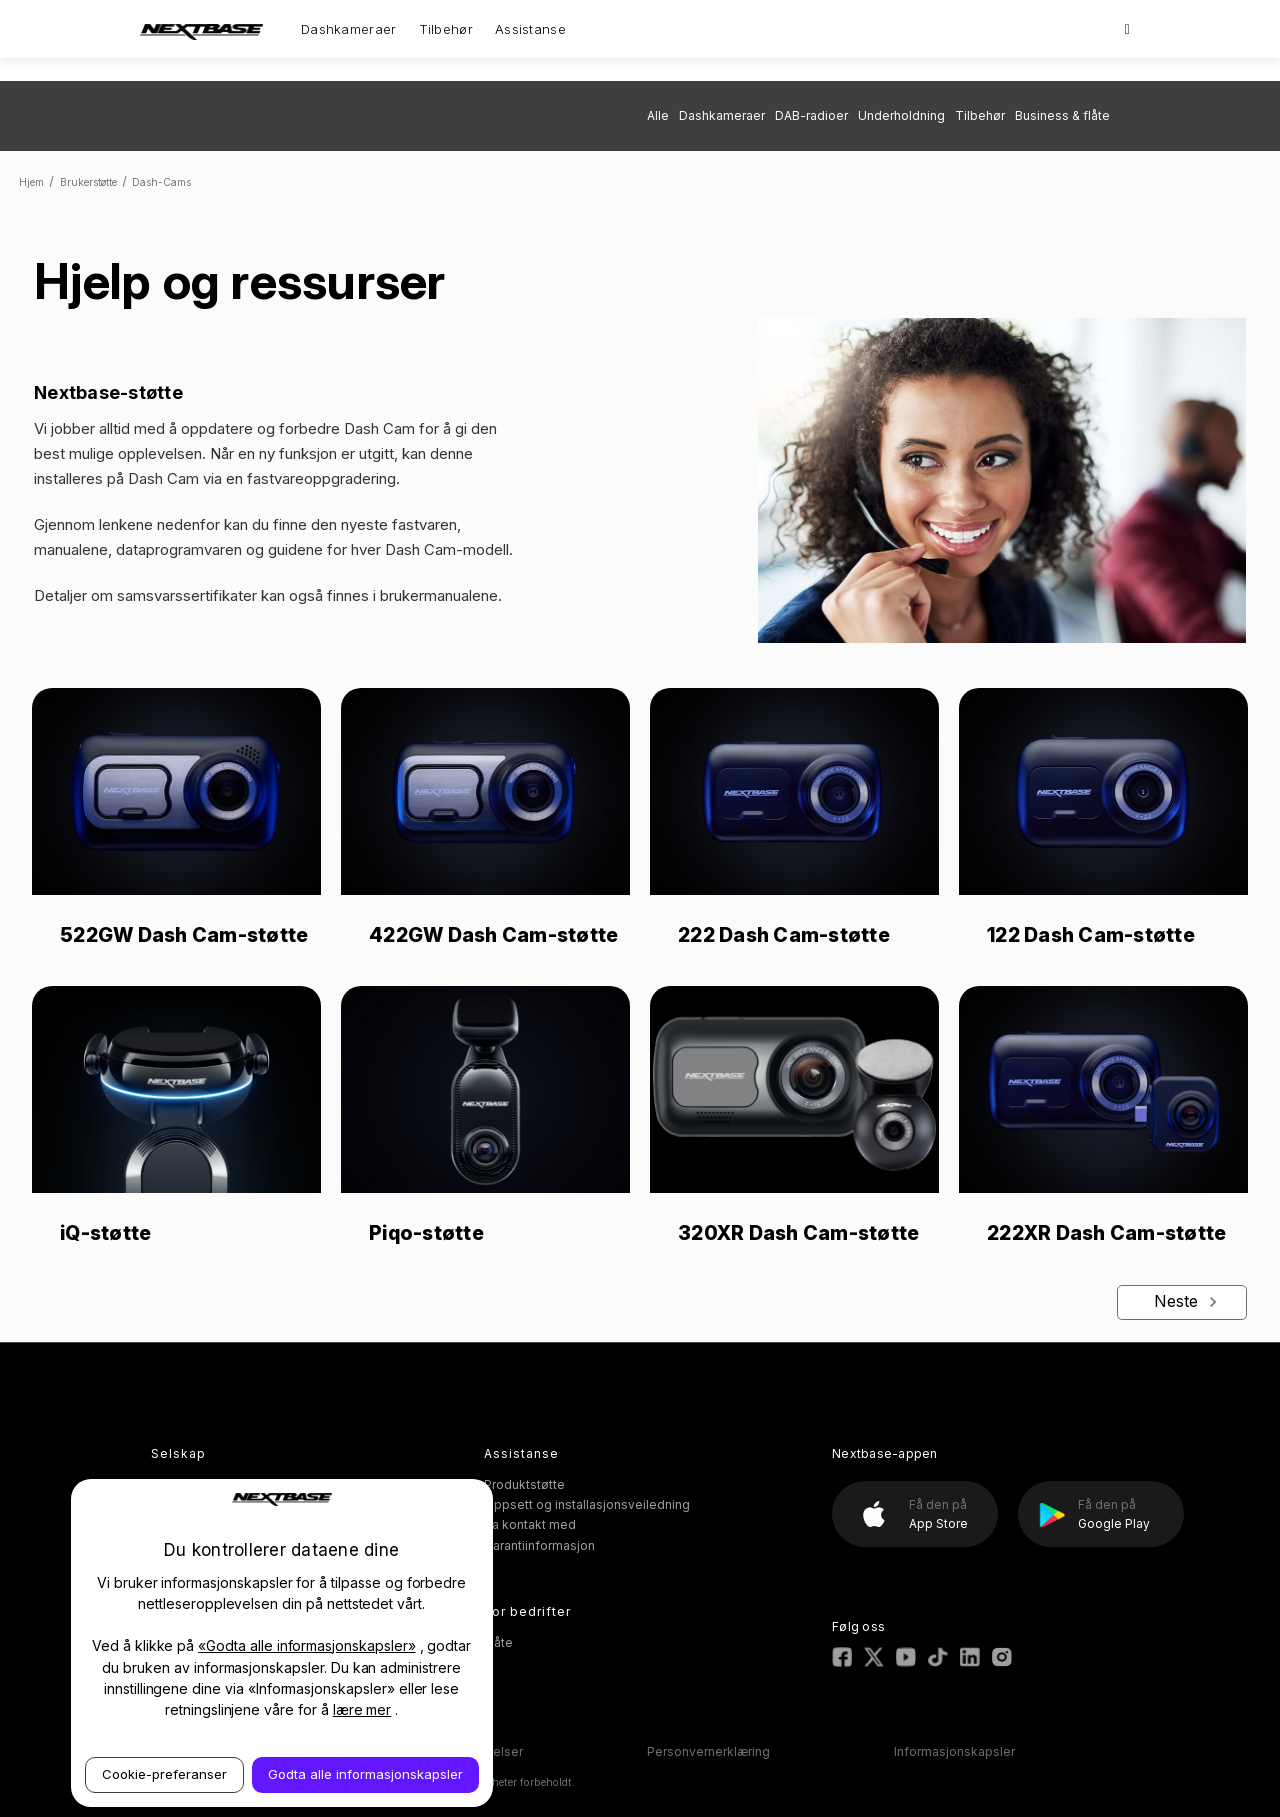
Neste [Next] (1188, 1301)
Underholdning (901, 115)
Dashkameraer (722, 115)
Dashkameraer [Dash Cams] (349, 29)
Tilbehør (980, 115)
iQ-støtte (105, 1233)
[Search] (1127, 29)
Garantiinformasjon (539, 1545)
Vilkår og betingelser (462, 1751)
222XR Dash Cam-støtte (1106, 1233)
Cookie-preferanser (164, 1774)
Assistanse (530, 29)
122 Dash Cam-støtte (1091, 935)
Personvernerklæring (708, 1751)
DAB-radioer (811, 115)
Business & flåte (1062, 115)
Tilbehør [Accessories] (446, 29)
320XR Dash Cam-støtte (798, 1233)
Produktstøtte (524, 1484)
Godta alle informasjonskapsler (365, 1774)
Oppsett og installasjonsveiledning (587, 1504)
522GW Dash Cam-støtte (184, 935)
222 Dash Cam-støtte (784, 935)
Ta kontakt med (530, 1524)
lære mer (362, 1709)
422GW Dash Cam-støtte (493, 935)
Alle (658, 115)
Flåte (498, 1642)
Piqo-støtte (426, 1233)
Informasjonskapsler (954, 1751)
